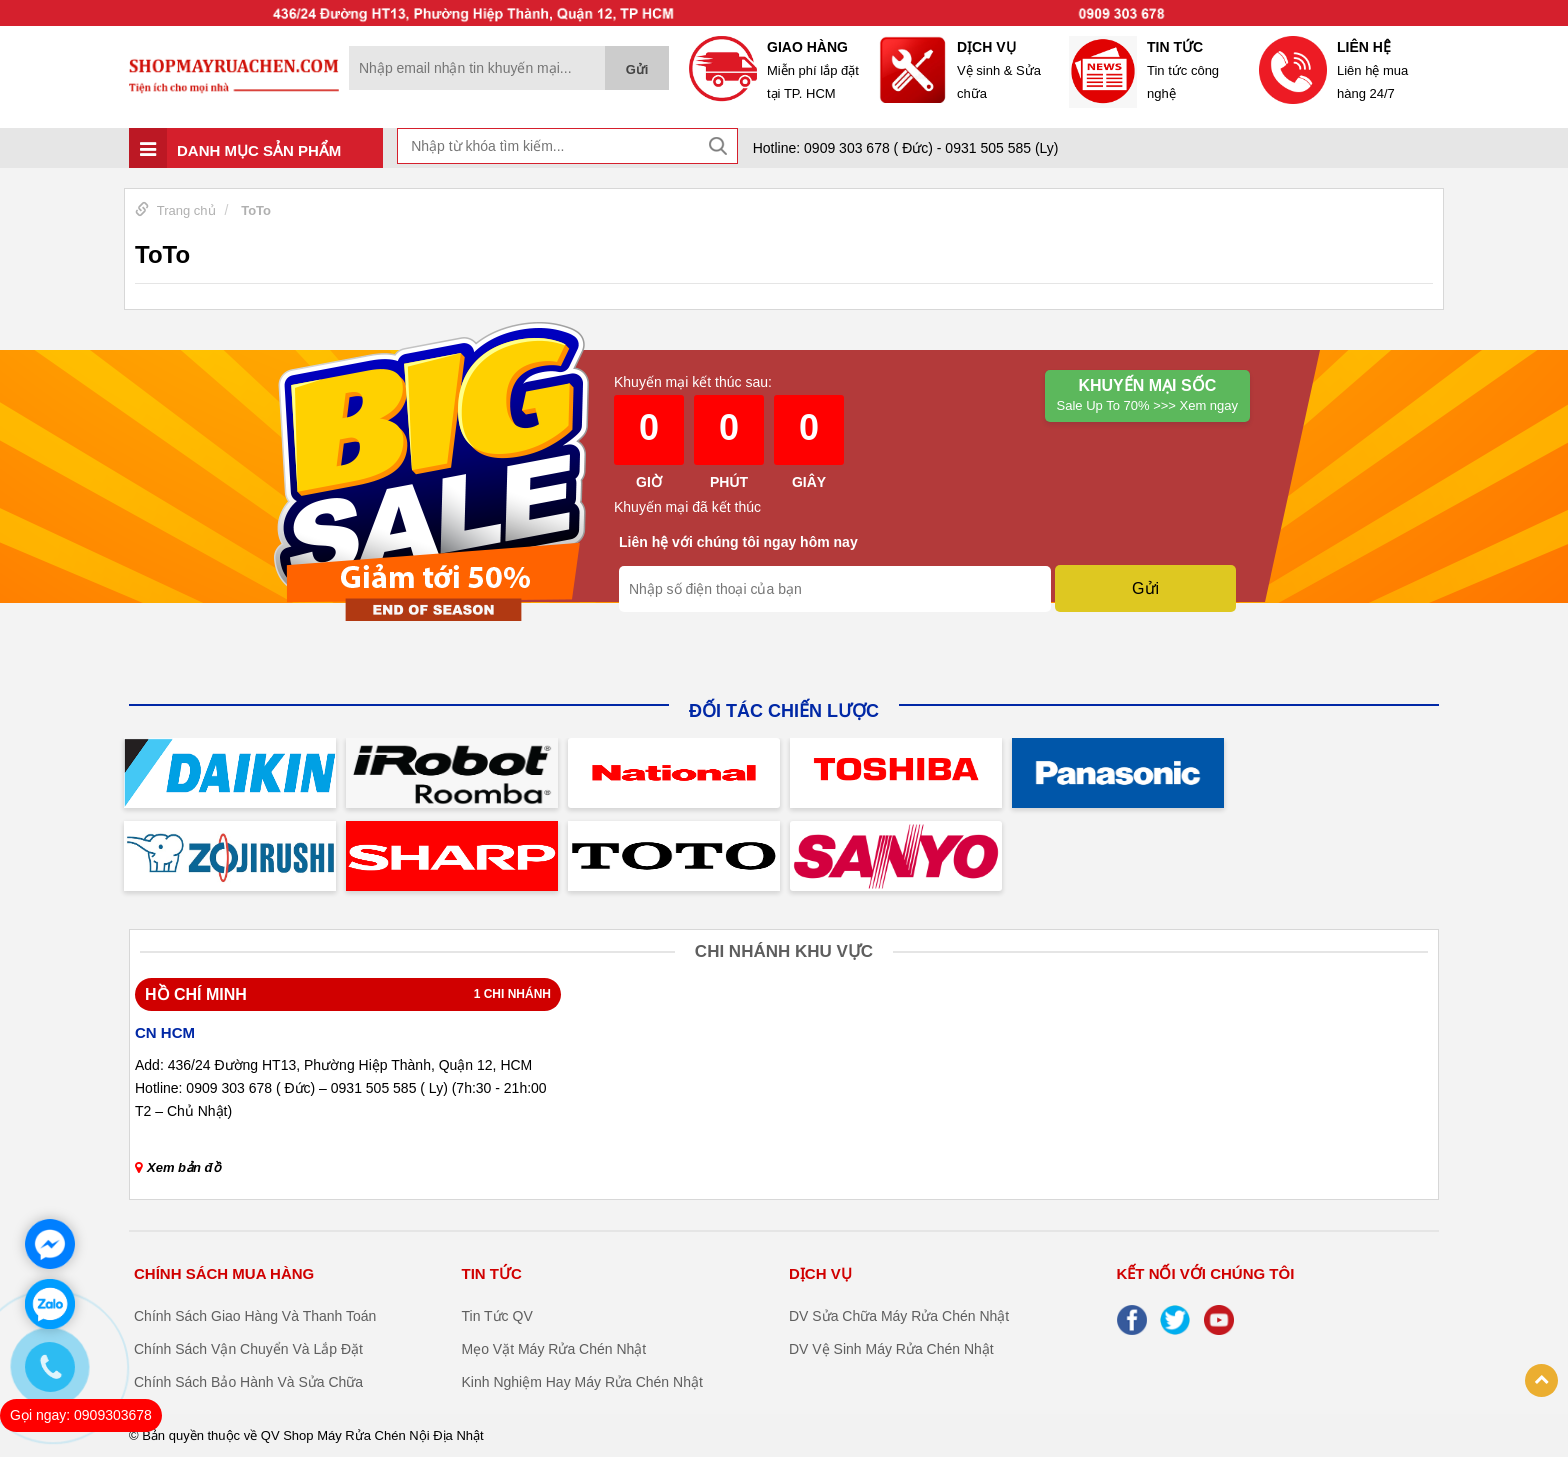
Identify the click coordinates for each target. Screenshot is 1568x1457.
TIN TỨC (492, 1273)
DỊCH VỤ (820, 1273)
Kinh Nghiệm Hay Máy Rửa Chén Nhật (582, 1382)
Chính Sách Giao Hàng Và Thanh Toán (255, 1316)
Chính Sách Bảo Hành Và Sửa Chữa (248, 1382)
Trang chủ (186, 210)
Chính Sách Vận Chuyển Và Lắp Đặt (248, 1349)
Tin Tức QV (497, 1316)
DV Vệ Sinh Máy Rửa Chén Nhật (891, 1349)
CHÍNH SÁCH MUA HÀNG (224, 1273)
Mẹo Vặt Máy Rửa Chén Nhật (554, 1349)
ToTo (256, 210)
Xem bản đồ (178, 1167)
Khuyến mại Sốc (1147, 396)
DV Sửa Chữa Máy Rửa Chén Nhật (899, 1316)
